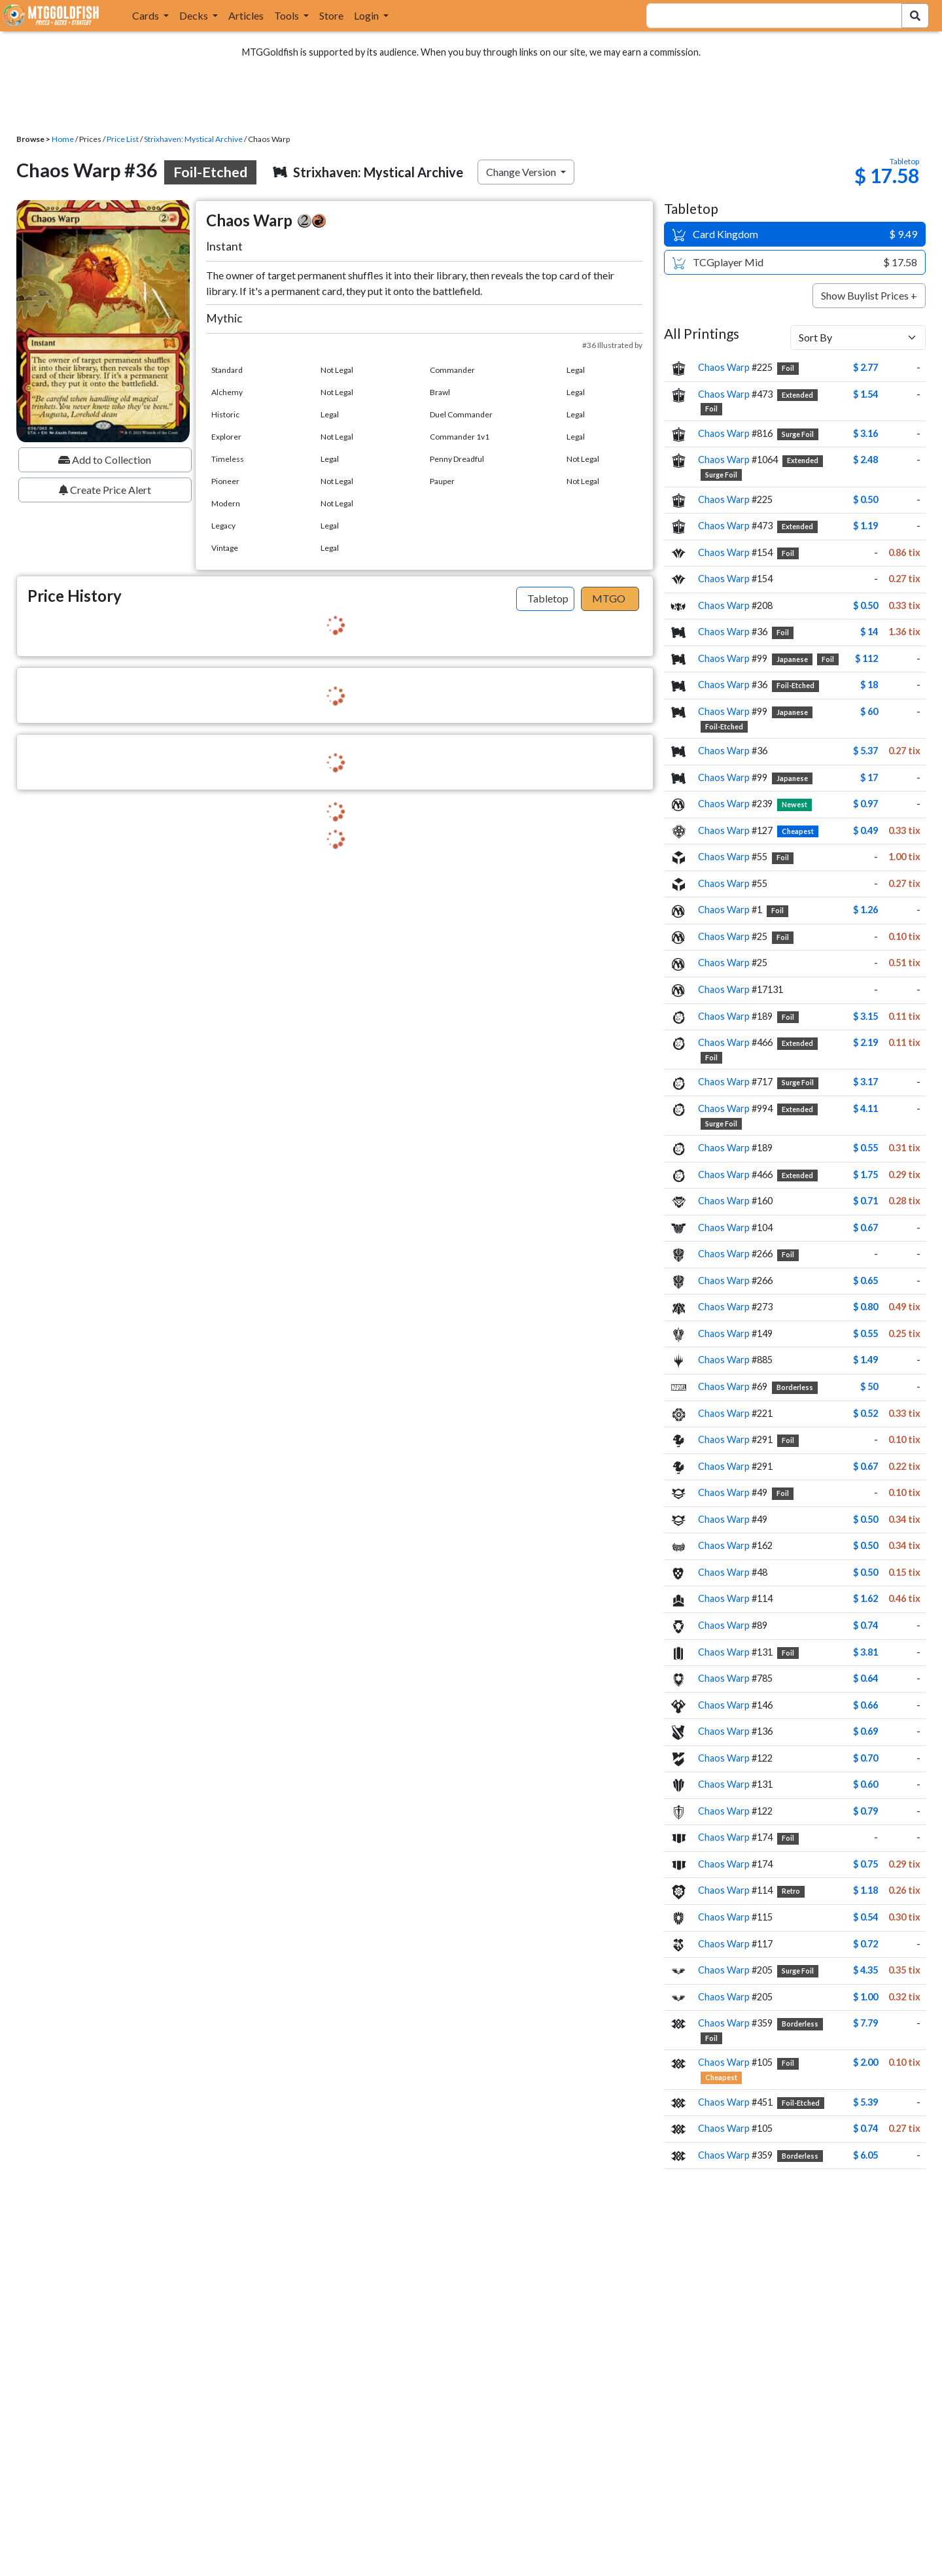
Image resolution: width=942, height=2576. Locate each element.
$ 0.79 (865, 1811)
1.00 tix (904, 856)
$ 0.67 (865, 1227)
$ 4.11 (865, 1108)
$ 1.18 (865, 1890)
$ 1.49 (865, 1359)
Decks (194, 15)
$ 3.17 (865, 1081)
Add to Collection (104, 459)
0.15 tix (904, 1572)
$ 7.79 (865, 2022)
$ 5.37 (865, 750)
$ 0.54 (865, 1917)
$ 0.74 (865, 1625)
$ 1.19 (865, 525)
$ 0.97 (865, 803)
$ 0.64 (865, 1678)
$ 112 (866, 658)
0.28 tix (904, 1200)
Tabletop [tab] (547, 598)
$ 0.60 (865, 1784)
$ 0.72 (865, 1943)
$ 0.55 (865, 1147)
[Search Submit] (915, 15)
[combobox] (766, 16)
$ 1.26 (865, 909)
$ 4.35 (865, 1970)
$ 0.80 (865, 1306)
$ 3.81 (865, 1652)
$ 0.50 (865, 499)
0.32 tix (904, 1996)
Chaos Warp (724, 367)
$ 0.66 (865, 1705)
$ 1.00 (865, 1996)
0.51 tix (904, 962)
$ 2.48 (865, 459)
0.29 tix (904, 1174)
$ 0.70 (865, 1758)
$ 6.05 (865, 2155)
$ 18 (869, 684)
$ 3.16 (865, 433)
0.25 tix (904, 1333)
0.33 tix (904, 605)
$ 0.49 (865, 830)
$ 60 (869, 711)
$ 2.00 (865, 2062)
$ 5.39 (865, 2102)
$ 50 (869, 1386)
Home (63, 139)
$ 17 (869, 777)
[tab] (545, 599)
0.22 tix (904, 1466)
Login (367, 15)
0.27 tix (904, 578)
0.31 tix (904, 1147)
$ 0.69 (865, 1731)
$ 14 (869, 631)
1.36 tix (904, 631)
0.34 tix (904, 1519)
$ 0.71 (865, 1200)
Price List (123, 139)
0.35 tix (904, 1970)
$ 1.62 (865, 1598)
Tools (287, 15)
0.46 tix (904, 1598)
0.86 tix (904, 552)
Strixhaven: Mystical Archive (193, 139)
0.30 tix (904, 1917)
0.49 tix (904, 1306)
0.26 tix (904, 1890)
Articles (246, 15)
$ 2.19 (865, 1042)
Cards (146, 15)
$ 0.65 (865, 1280)
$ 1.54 (865, 394)
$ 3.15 (865, 1016)
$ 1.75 (865, 1174)
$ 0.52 (865, 1413)
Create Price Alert (105, 489)
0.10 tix (904, 936)
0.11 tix (904, 1016)
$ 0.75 (865, 1864)
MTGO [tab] (608, 598)
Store (331, 15)
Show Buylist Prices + (869, 295)
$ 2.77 (865, 367)
